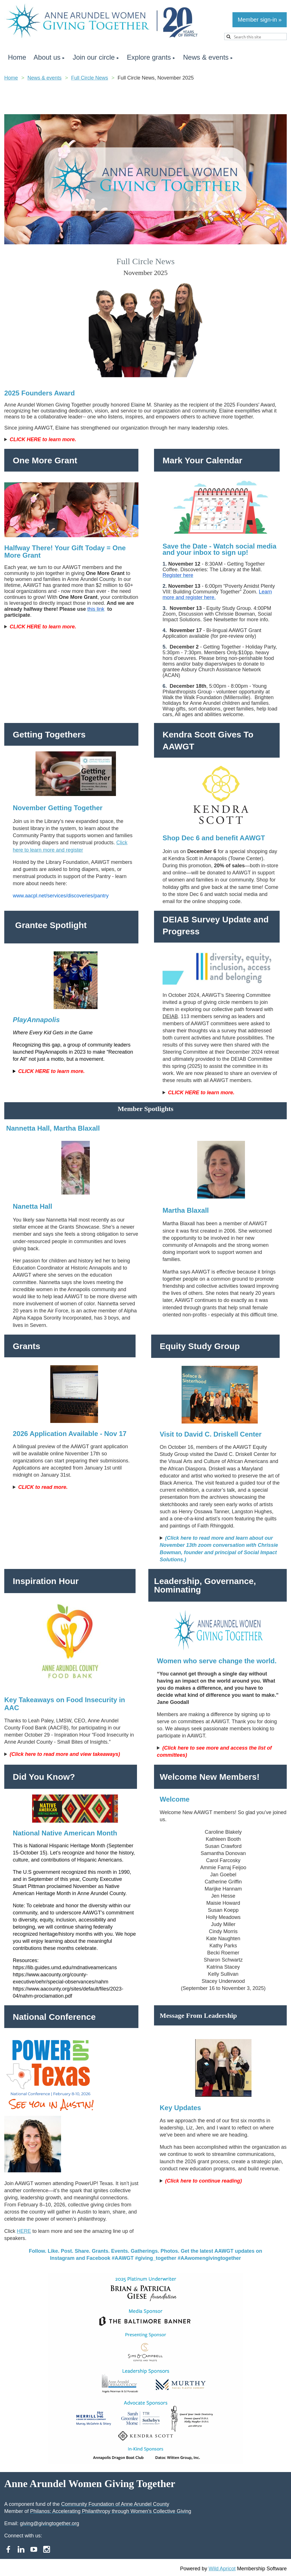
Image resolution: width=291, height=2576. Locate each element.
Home (11, 78)
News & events (45, 78)
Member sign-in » (260, 19)
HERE (24, 2231)
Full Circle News (89, 78)
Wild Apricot (222, 2568)
